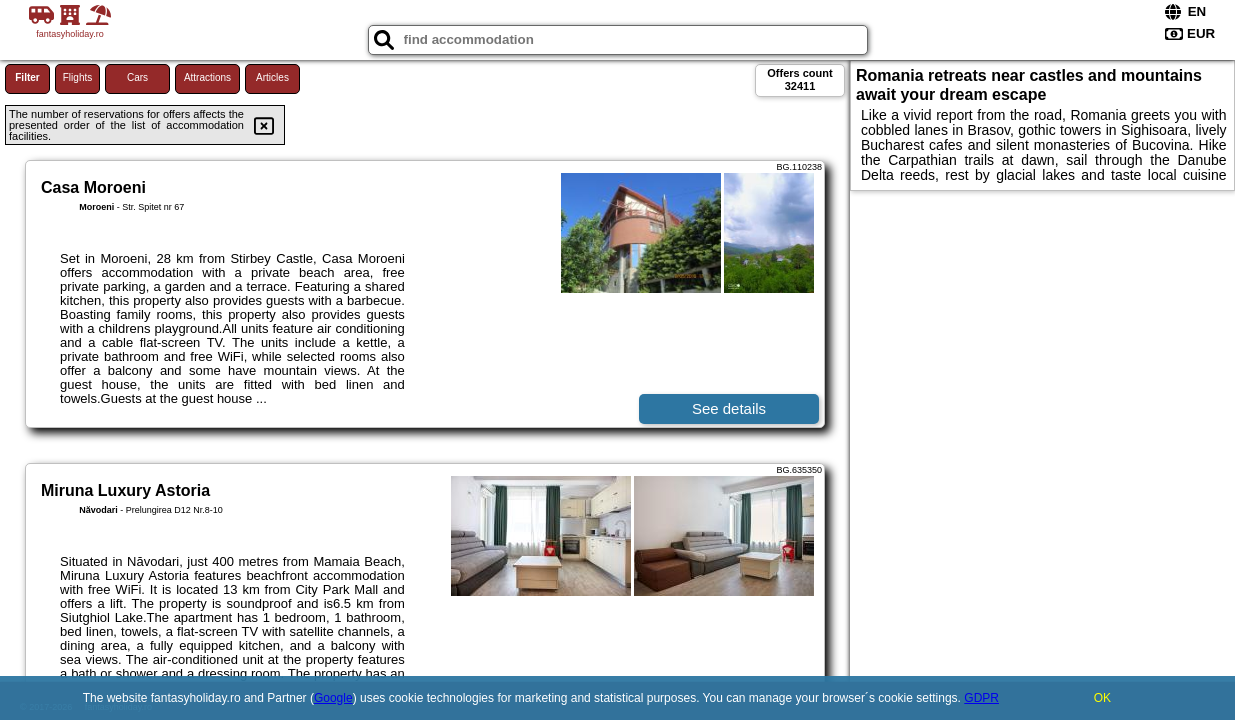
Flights (77, 77)
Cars (137, 77)
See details (729, 408)
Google (333, 698)
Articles (272, 77)
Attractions (207, 77)
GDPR (981, 698)
